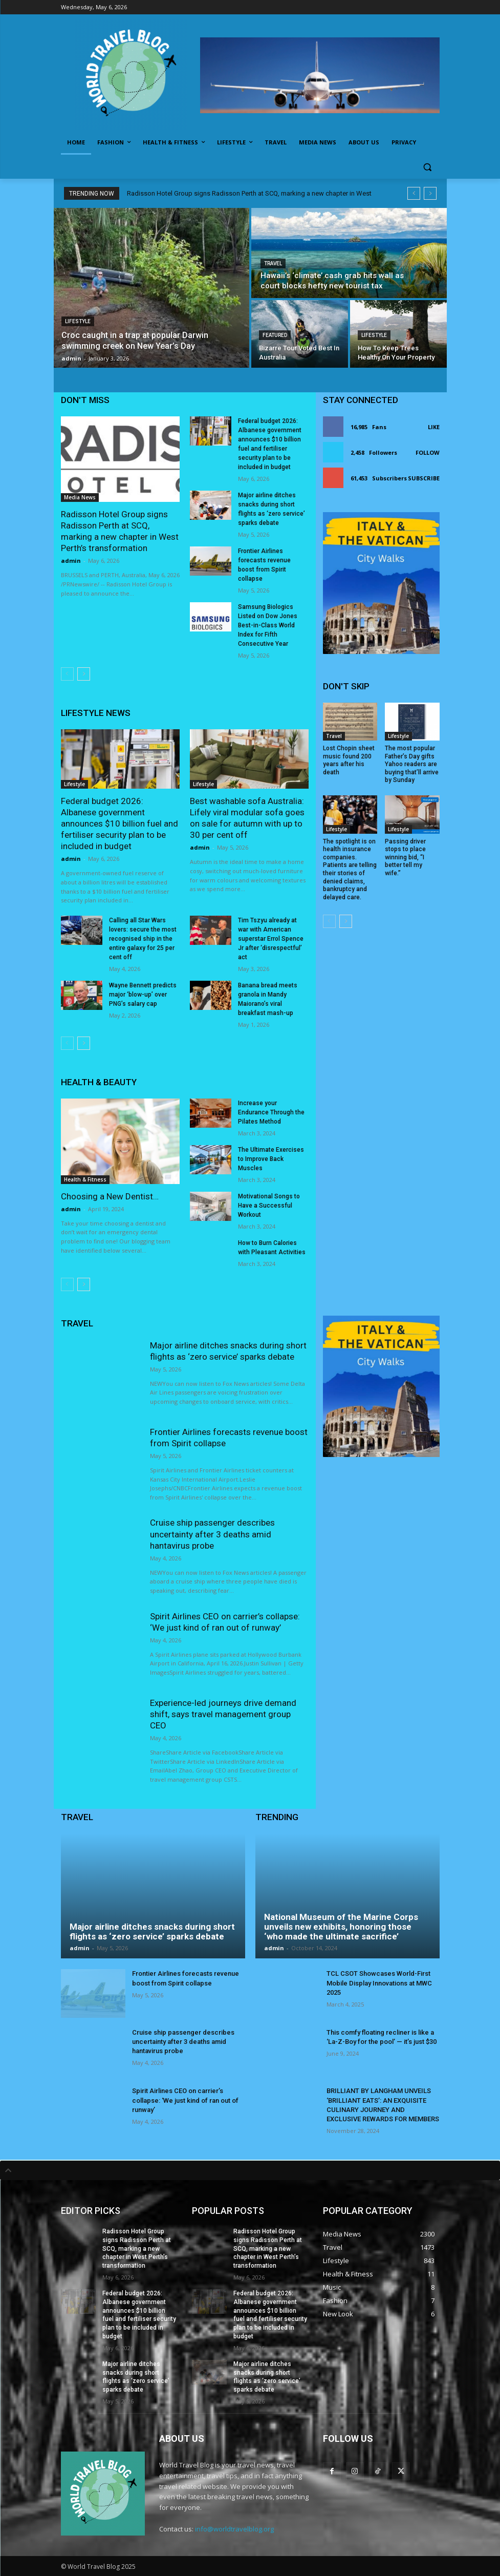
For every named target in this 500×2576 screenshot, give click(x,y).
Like (434, 427)
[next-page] (83, 674)
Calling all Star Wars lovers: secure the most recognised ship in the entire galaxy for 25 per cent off (143, 939)
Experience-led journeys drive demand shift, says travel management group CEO (223, 1714)
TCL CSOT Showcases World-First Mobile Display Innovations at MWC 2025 (379, 1983)
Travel (273, 263)
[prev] (413, 193)
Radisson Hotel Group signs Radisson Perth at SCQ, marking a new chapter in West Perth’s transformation (136, 2248)
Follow (428, 452)
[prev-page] (67, 674)
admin (71, 560)
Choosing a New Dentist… (110, 1196)
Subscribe (424, 478)
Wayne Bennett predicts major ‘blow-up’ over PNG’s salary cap (143, 994)
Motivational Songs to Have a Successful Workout (269, 1205)
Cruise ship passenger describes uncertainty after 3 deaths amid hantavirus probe (212, 1533)
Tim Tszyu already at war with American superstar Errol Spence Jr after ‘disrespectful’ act (270, 939)
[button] (428, 167)
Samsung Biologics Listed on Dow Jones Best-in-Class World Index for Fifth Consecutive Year (267, 625)
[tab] (250, 2170)
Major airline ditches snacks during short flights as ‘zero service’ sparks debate (152, 1931)
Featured (275, 335)
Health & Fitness (85, 1179)
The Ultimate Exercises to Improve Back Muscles (271, 1159)
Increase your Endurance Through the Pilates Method (271, 1112)
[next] (430, 193)
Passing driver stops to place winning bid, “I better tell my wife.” (405, 857)
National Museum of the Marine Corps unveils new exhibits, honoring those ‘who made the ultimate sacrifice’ (341, 1926)
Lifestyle (78, 321)
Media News (80, 497)
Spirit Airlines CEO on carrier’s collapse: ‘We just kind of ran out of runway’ (185, 2100)
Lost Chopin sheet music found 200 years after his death (349, 760)
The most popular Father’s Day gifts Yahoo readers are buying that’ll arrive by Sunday (412, 764)
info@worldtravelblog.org (234, 2528)
